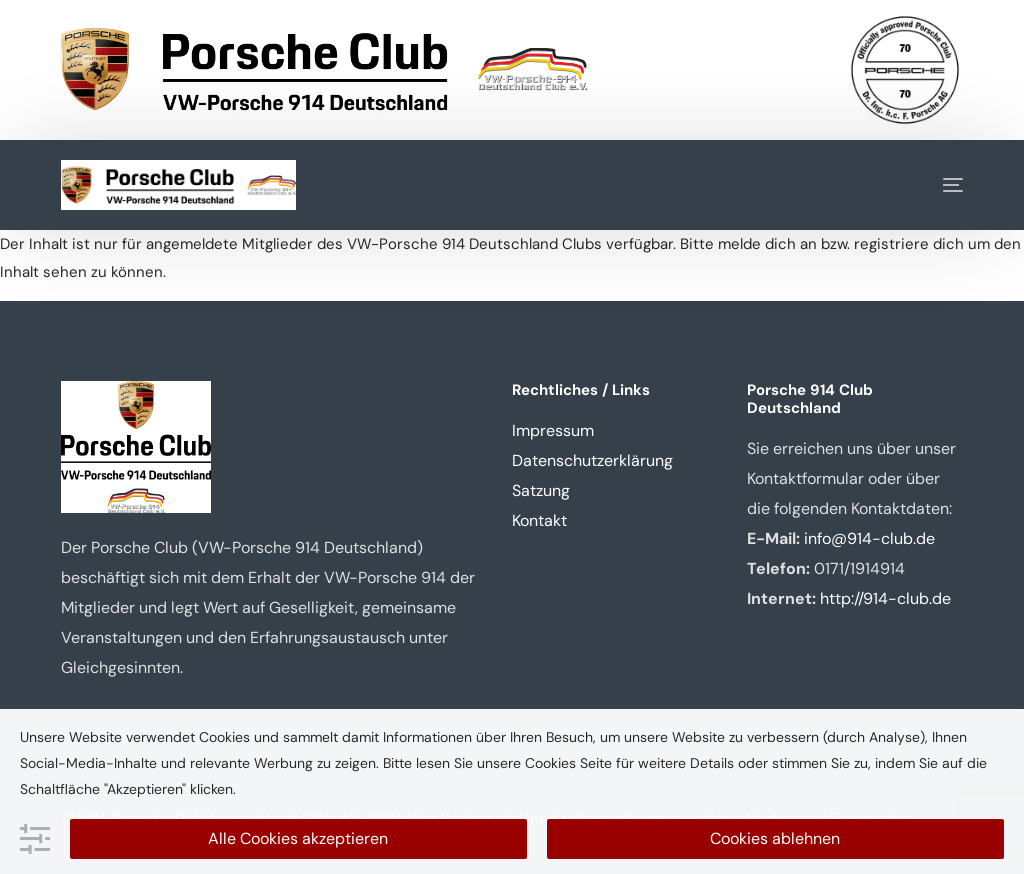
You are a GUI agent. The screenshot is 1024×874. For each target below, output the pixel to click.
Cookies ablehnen (775, 838)
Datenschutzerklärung (592, 460)
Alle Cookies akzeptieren (298, 838)
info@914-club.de (869, 538)
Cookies (550, 763)
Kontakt (539, 520)
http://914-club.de (885, 598)
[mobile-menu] (938, 185)
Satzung (541, 490)
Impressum (553, 430)
